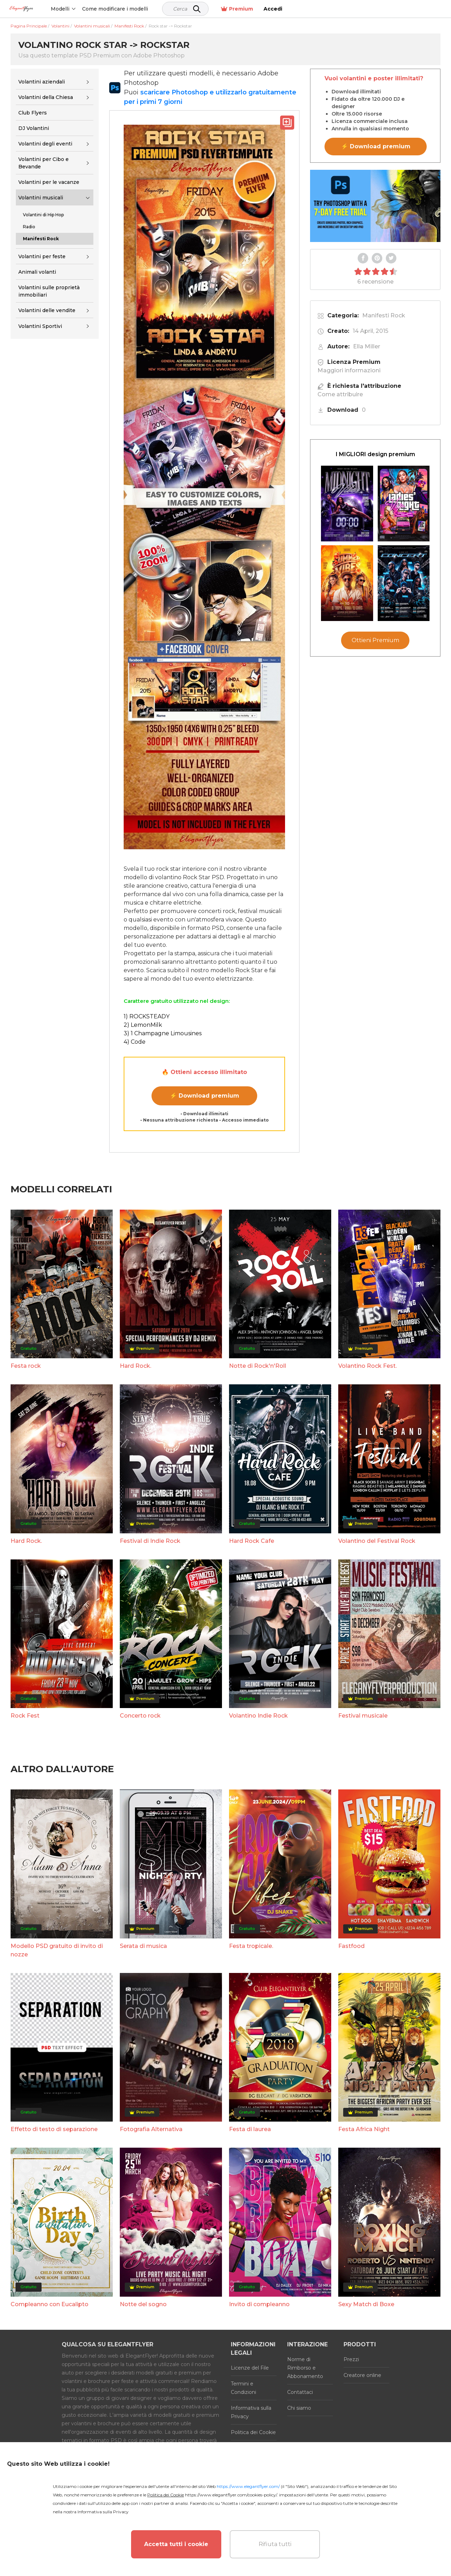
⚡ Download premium (204, 1095)
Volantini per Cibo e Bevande (43, 163)
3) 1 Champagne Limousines (163, 1033)
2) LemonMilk (143, 1025)
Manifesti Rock (383, 315)
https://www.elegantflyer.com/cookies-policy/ (231, 2494)
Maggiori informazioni (349, 370)
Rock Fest (25, 1715)
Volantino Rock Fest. (367, 1366)
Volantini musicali (40, 197)
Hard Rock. (135, 1366)
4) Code (135, 1041)
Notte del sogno (143, 2304)
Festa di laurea (250, 2129)
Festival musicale (363, 1715)
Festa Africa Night (364, 2129)
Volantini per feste (42, 256)
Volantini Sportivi (40, 326)
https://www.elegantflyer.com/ (248, 2486)
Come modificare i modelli (144, 9)
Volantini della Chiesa (45, 97)
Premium (392, 9)
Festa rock (26, 1366)
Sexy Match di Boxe (366, 2304)
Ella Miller (366, 346)
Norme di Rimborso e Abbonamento (305, 2367)
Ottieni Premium (375, 640)
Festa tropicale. (251, 1946)
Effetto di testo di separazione (54, 2129)
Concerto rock (140, 1715)
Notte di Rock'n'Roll (257, 1366)
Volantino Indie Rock (258, 1715)
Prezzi (351, 2359)
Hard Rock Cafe (251, 1541)
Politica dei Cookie (253, 2432)
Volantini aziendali (41, 82)
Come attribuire (340, 394)
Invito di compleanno (259, 2304)
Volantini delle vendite (46, 310)
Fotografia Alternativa (151, 2129)
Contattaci (300, 2392)
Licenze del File (250, 2368)
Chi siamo (299, 2408)
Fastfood (351, 1946)
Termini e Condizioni (243, 2388)
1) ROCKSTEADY (146, 1016)
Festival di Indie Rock (150, 1541)
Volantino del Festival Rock (376, 1541)
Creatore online (362, 2375)
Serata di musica (143, 1946)
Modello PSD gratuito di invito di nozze (57, 1950)
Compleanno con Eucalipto (49, 2304)
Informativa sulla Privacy (251, 2412)
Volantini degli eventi (45, 144)
